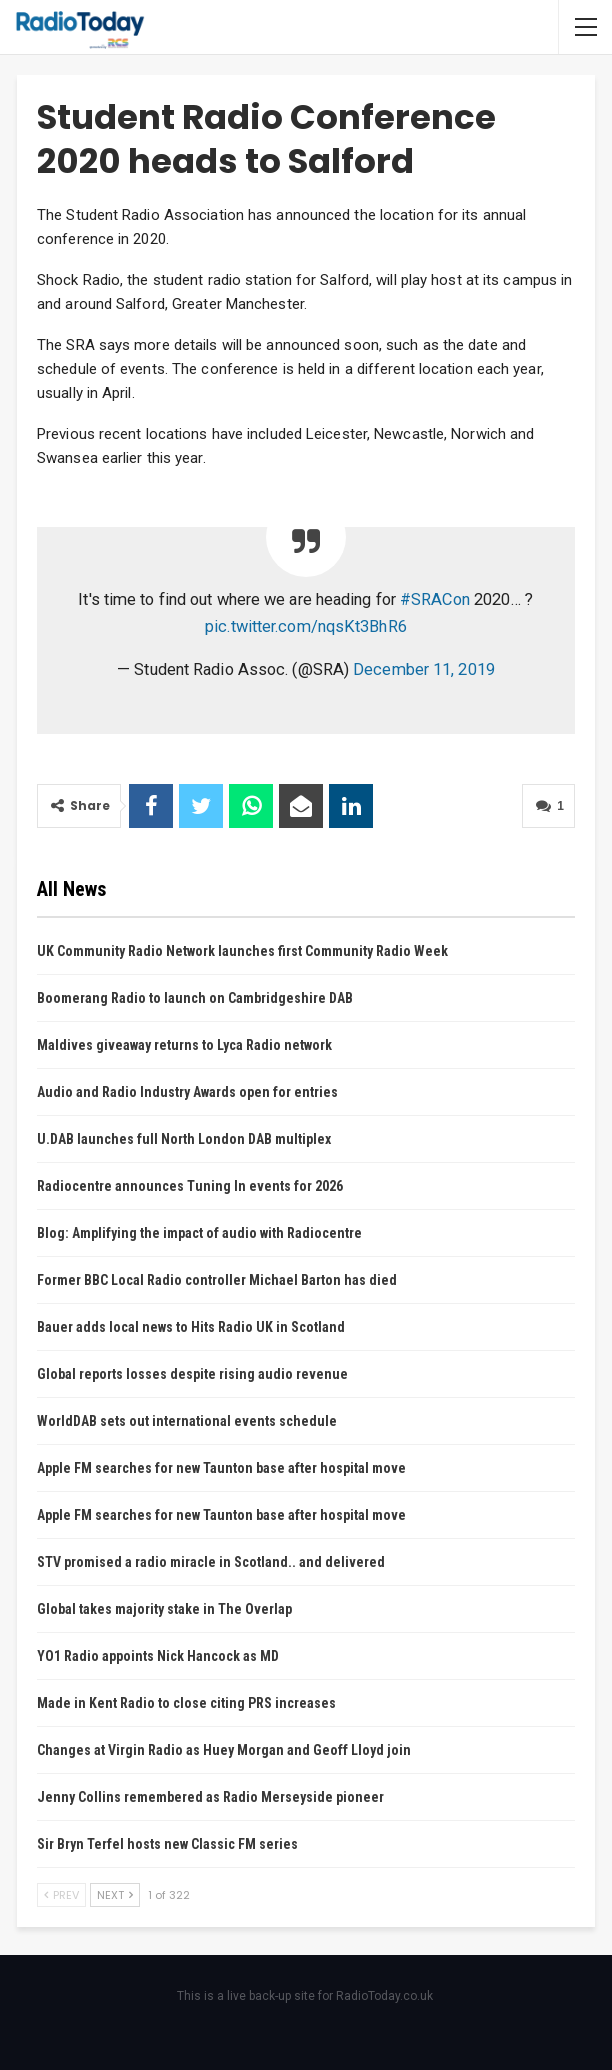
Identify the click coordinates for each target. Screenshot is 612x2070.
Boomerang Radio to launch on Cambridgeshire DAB (195, 998)
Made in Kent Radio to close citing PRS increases (186, 1703)
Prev (61, 1895)
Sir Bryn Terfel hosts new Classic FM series (167, 1844)
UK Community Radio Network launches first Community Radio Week (242, 951)
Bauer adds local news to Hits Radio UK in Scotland (191, 1327)
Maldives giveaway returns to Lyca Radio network (184, 1045)
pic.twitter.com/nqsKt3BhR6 (306, 626)
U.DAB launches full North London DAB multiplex (184, 1139)
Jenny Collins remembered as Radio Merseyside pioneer (210, 1797)
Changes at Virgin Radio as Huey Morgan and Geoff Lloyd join (224, 1750)
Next (115, 1895)
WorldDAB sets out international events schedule (187, 1421)
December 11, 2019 (424, 669)
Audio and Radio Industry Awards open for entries (187, 1092)
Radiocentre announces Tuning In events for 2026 (190, 1186)
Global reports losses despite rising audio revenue (192, 1374)
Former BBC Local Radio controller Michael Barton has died (217, 1280)
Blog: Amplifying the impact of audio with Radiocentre (199, 1233)
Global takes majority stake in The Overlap (164, 1609)
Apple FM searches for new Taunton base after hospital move (221, 1468)
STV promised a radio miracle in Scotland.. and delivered (211, 1562)
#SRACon (435, 599)
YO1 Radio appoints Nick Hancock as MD (158, 1656)
